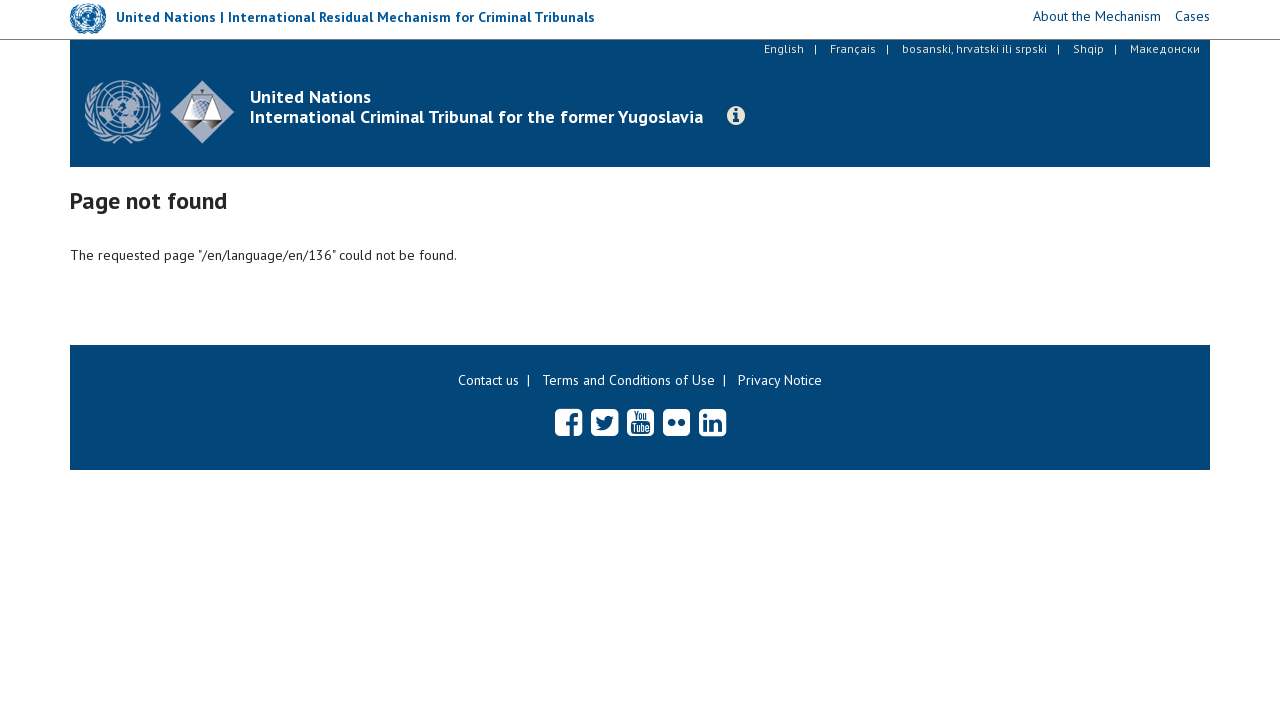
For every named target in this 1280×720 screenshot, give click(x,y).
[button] (736, 116)
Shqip (1088, 48)
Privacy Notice (780, 380)
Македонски (1165, 48)
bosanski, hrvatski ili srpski (974, 48)
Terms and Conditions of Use (628, 380)
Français (853, 48)
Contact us (488, 380)
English (784, 48)
